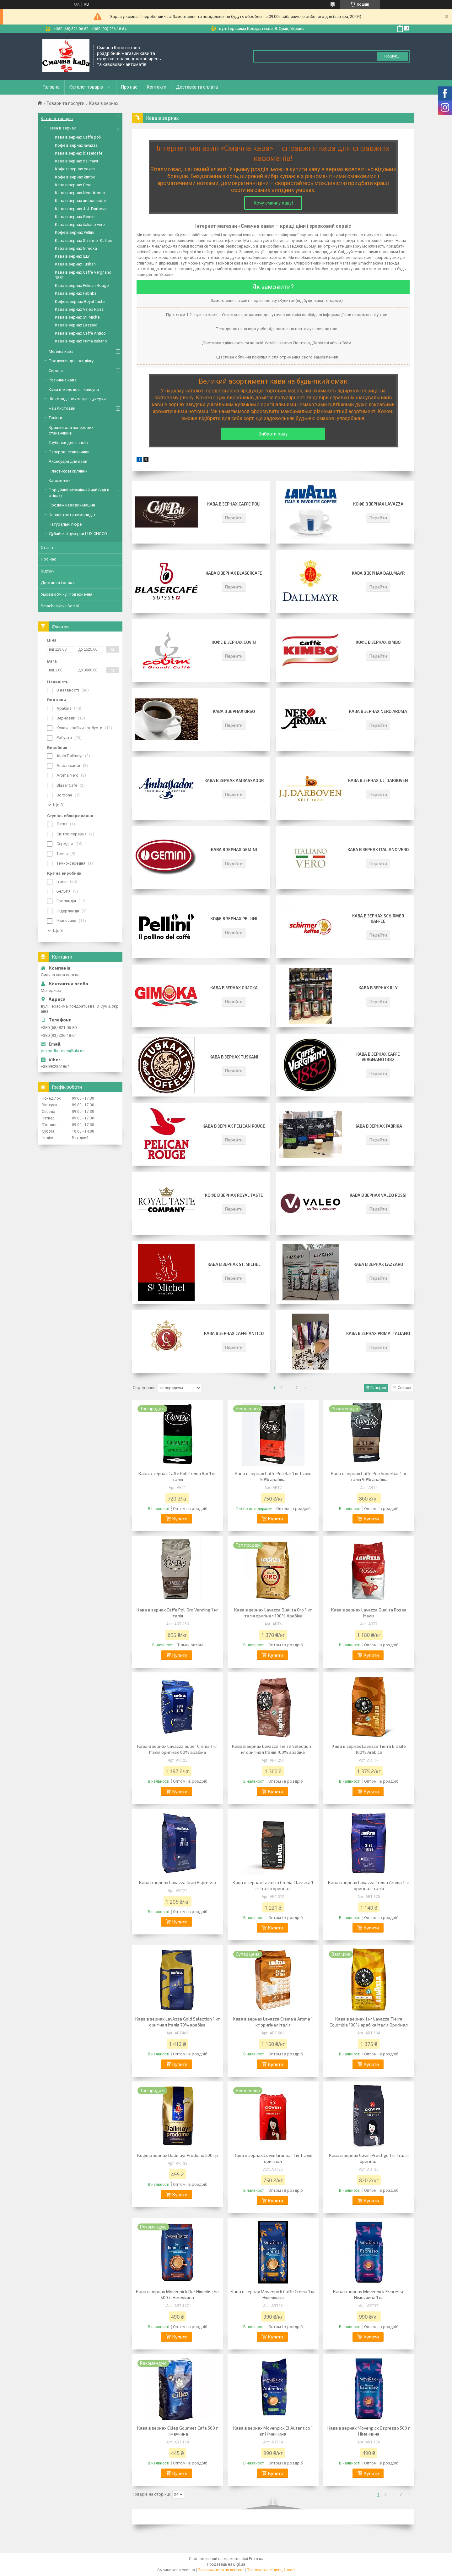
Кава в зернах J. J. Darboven (378, 780)
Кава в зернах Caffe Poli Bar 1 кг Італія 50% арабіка (273, 1476)
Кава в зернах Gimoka (234, 987)
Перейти (234, 517)
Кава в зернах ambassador (234, 780)
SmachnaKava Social (60, 606)
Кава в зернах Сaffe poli (234, 503)
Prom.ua (256, 2559)
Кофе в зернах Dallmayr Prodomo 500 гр (177, 2155)
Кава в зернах (62, 128)
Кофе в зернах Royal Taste (234, 1195)
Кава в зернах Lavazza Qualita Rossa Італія (368, 1612)
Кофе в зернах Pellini (233, 918)
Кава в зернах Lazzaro (378, 1264)
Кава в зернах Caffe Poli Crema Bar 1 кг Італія (177, 1476)
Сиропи (56, 370)
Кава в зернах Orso (234, 711)
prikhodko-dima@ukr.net (63, 1050)
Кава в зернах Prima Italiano (378, 1333)
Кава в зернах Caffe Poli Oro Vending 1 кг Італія (177, 1612)
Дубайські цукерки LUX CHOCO (78, 533)
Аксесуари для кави (68, 461)
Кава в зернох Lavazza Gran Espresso (177, 1882)
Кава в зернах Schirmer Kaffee (378, 918)
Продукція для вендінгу (71, 360)
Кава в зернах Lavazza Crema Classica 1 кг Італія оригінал (273, 1885)
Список (405, 1387)
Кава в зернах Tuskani (233, 1056)
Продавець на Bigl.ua (226, 2564)
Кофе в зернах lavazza (378, 503)
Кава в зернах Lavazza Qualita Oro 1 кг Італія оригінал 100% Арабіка (273, 1612)
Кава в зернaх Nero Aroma (378, 711)
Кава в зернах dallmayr (378, 573)
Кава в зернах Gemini (234, 849)
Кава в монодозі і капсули (74, 389)
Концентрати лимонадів (72, 514)
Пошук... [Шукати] (392, 56)
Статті (47, 547)
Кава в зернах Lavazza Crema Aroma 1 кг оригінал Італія (369, 1885)
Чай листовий (62, 408)
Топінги (55, 417)
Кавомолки (60, 480)
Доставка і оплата (59, 582)
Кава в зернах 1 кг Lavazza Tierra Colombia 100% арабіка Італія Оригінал (369, 2021)
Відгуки (48, 571)
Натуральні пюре (65, 524)
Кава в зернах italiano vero (378, 849)
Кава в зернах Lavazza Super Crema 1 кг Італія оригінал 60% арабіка (177, 1749)
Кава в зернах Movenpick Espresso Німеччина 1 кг (369, 2294)
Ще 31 (59, 804)
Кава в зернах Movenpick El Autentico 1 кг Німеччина (273, 2431)
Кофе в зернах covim (234, 642)
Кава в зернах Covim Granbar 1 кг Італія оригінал (273, 2158)
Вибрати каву (273, 434)
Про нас (129, 87)
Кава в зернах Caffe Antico (234, 1333)
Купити (179, 1518)
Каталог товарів (86, 87)
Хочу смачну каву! (273, 203)
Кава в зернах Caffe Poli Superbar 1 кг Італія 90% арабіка (369, 1476)
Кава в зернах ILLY (378, 987)
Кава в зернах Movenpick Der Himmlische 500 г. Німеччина (177, 2294)
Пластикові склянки (68, 471)
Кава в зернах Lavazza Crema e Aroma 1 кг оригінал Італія (273, 2021)
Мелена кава (61, 351)
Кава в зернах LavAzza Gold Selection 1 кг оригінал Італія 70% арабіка (177, 2021)
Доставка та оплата (197, 87)
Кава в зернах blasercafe (234, 573)
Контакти (156, 87)
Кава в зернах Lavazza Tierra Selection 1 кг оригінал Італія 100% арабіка (273, 1749)
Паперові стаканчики (69, 452)
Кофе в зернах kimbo (378, 642)
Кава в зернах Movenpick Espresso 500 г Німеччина (368, 2431)
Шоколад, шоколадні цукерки (77, 399)
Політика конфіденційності (271, 2570)
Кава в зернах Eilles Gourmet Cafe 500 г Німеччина (177, 2431)
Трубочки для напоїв (68, 442)
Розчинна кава (63, 380)
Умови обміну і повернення (66, 594)
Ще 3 (58, 930)
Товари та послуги (65, 103)
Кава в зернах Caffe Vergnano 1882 (378, 1057)
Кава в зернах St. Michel (234, 1264)
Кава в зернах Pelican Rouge (233, 1126)
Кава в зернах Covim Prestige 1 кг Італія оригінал (369, 2158)
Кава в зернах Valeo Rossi (378, 1195)
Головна (51, 87)
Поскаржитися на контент (221, 2570)
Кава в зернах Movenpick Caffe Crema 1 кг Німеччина (273, 2294)
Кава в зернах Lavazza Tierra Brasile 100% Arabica (369, 1749)
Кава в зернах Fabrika (378, 1126)
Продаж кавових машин (72, 505)
